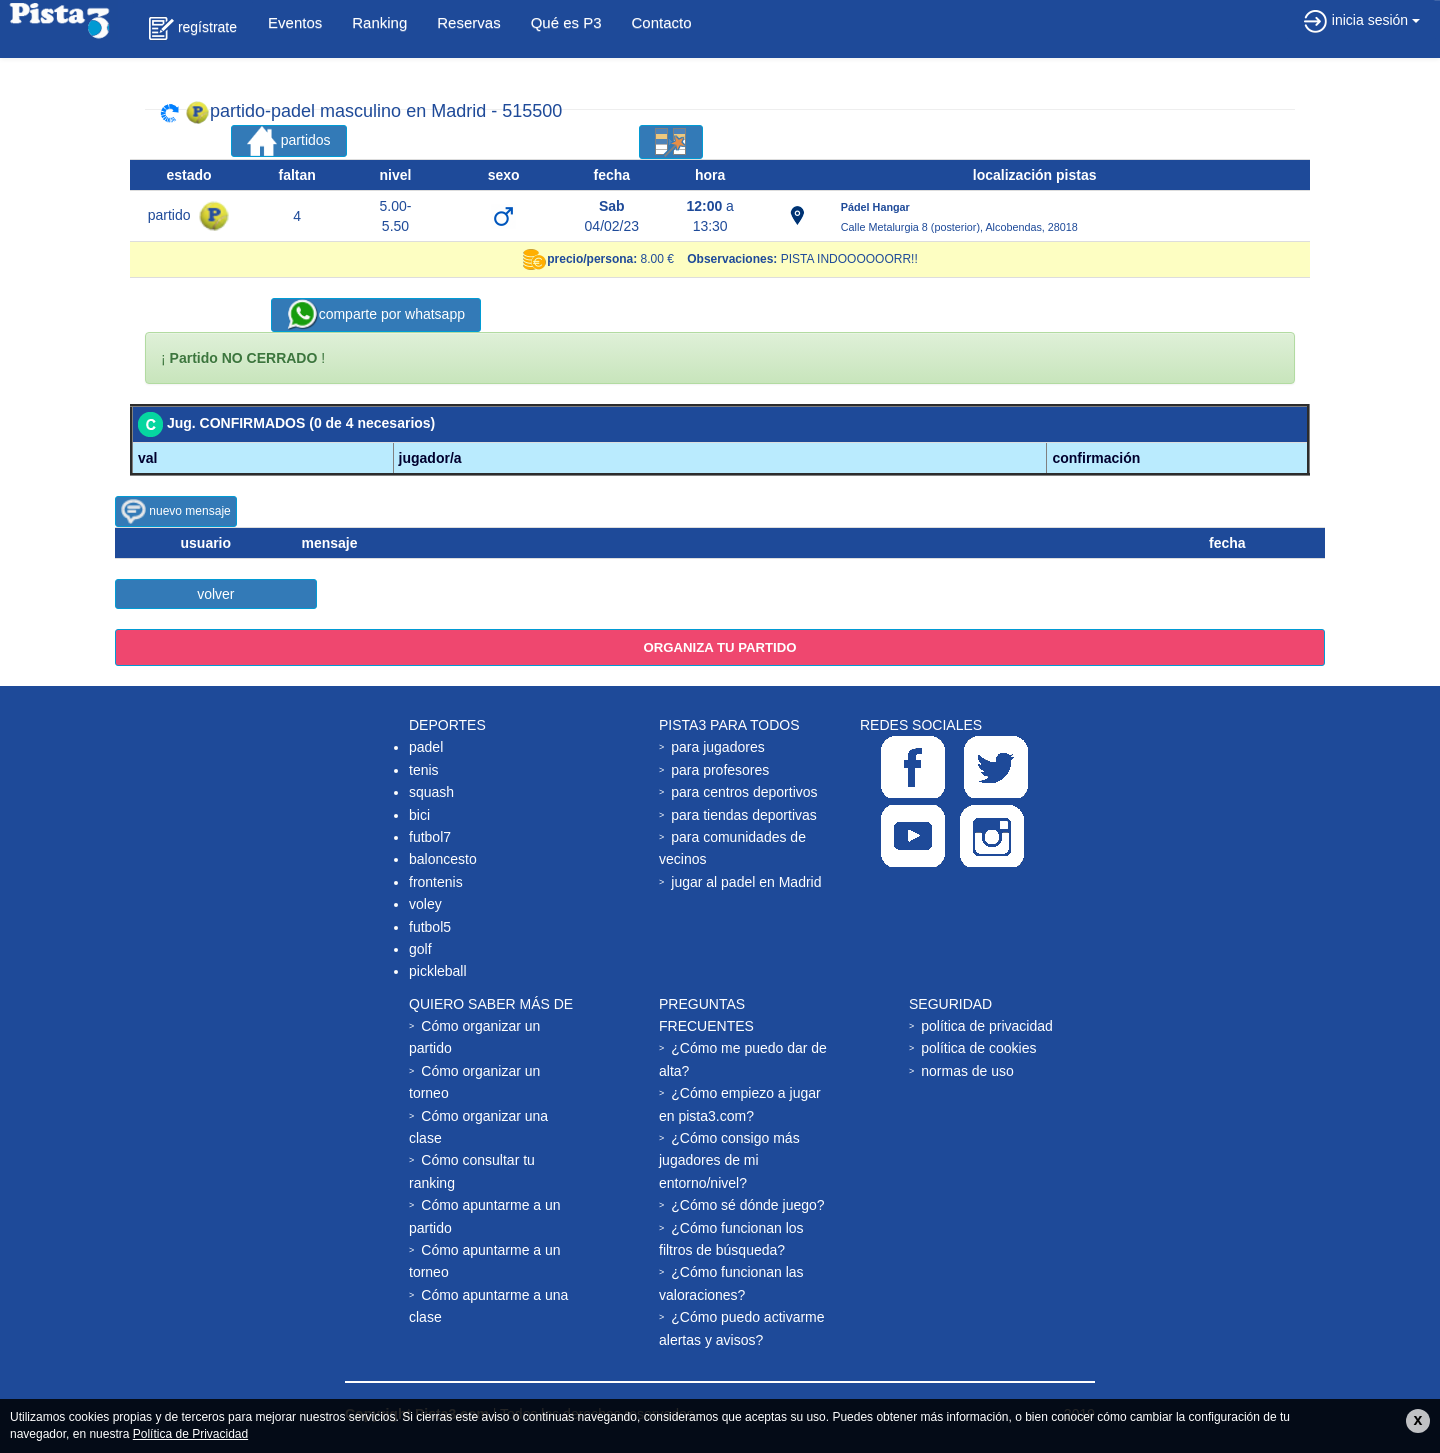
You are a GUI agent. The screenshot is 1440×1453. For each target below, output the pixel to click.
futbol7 (430, 837)
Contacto (662, 22)
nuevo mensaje (176, 511)
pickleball (438, 971)
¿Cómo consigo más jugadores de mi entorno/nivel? (729, 1160)
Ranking (379, 22)
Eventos (295, 22)
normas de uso (967, 1071)
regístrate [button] (193, 28)
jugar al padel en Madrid (746, 882)
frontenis (436, 882)
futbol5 (430, 927)
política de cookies (978, 1048)
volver (215, 594)
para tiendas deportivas (744, 815)
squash (431, 792)
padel (426, 747)
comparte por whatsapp (376, 315)
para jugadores (717, 747)
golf (420, 949)
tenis (424, 770)
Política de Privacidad (190, 1434)
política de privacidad (987, 1026)
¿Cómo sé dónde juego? (747, 1205)
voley (425, 904)
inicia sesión (1361, 20)
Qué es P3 (566, 22)
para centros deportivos (744, 792)
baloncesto (443, 859)
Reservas (468, 22)
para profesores (720, 770)
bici (419, 815)
